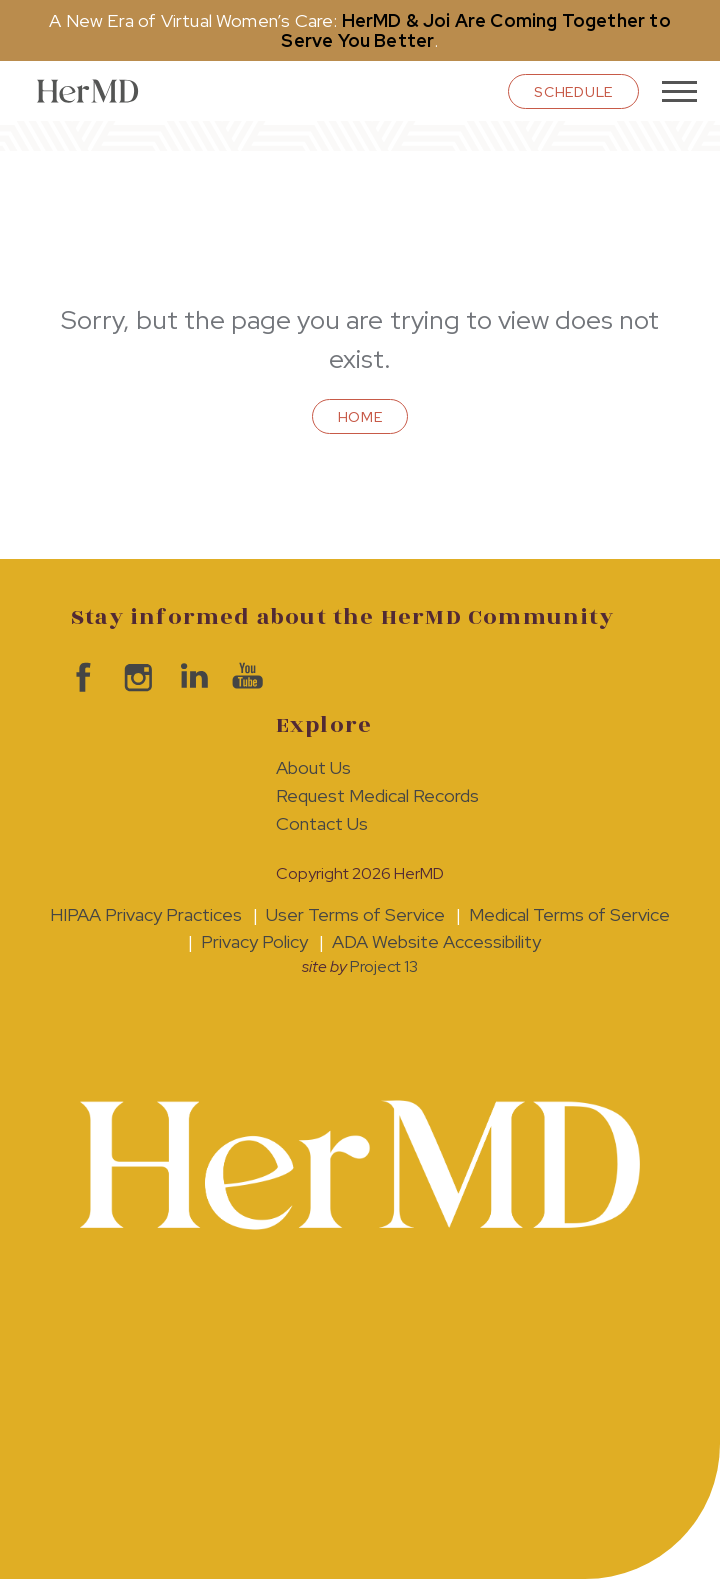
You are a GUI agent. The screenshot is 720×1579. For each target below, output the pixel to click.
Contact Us (322, 823)
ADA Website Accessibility (436, 941)
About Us (313, 767)
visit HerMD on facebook (78, 677)
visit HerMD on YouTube (243, 677)
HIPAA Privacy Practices (146, 914)
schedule (573, 92)
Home (360, 417)
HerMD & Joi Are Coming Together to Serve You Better (475, 30)
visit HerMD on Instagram (133, 677)
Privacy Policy (254, 941)
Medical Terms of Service (569, 914)
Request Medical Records (377, 795)
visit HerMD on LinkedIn (188, 677)
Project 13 (384, 966)
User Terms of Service (355, 914)
